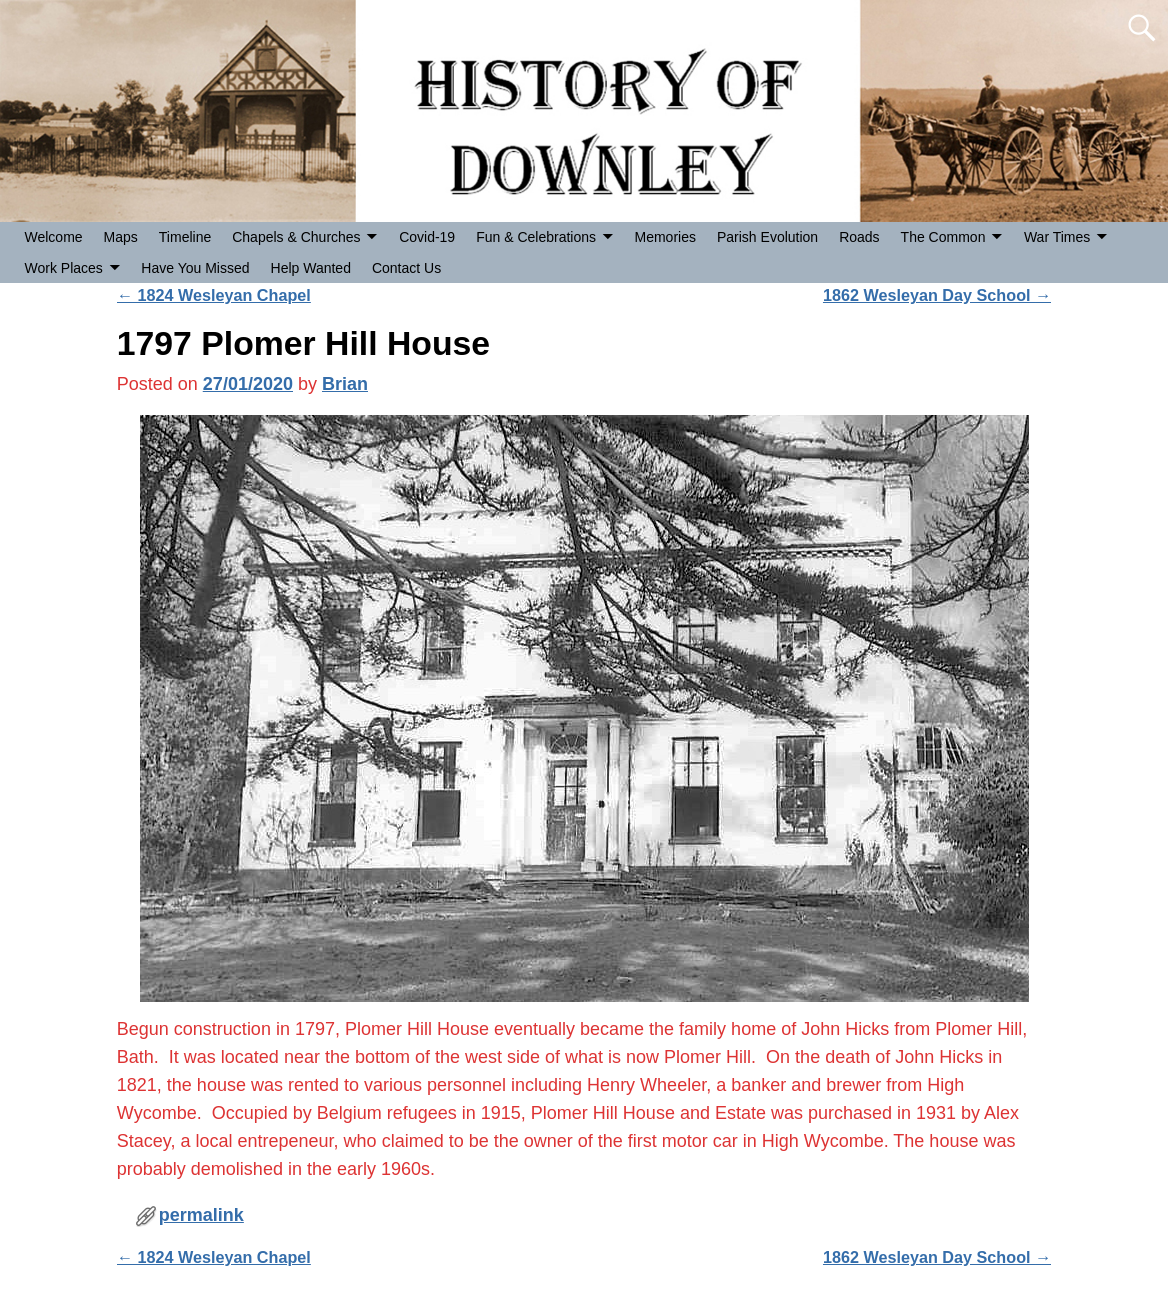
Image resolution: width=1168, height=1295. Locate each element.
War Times (1057, 237)
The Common (943, 237)
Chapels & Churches (296, 237)
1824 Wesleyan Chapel (214, 295)
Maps (121, 237)
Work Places (64, 268)
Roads (859, 237)
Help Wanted (311, 268)
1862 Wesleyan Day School (937, 295)
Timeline (185, 237)
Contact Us (406, 268)
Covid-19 (427, 237)
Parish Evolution (767, 237)
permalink (201, 1215)
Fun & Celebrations (536, 237)
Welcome (54, 237)
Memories (665, 237)
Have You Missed (195, 268)
